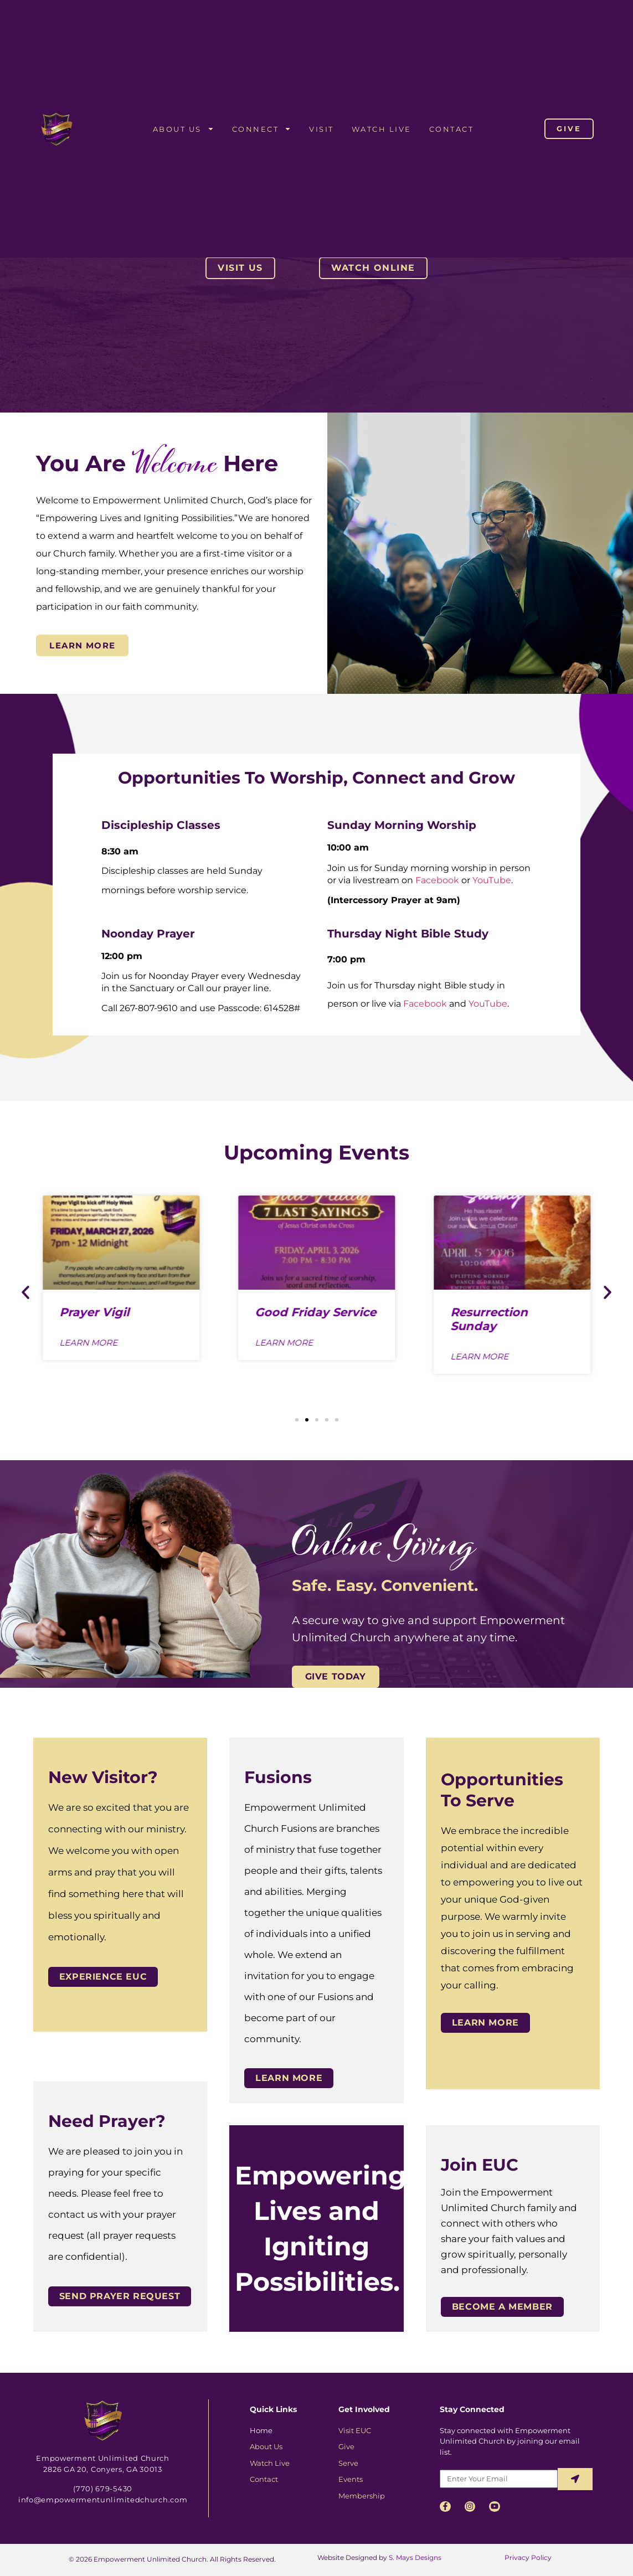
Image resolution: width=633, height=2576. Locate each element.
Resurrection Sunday (489, 1318)
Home (261, 2430)
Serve (348, 2463)
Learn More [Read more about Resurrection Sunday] (479, 1356)
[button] (25, 1292)
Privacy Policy (527, 2557)
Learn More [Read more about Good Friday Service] (284, 1342)
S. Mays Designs (415, 2557)
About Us (183, 129)
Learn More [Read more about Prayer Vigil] (89, 1342)
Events (350, 2479)
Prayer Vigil (95, 1311)
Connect (262, 129)
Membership (361, 2495)
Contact (451, 129)
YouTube (491, 880)
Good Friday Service (315, 1311)
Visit (321, 129)
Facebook (437, 880)
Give (346, 2446)
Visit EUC (354, 2430)
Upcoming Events (316, 1152)
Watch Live (381, 129)
